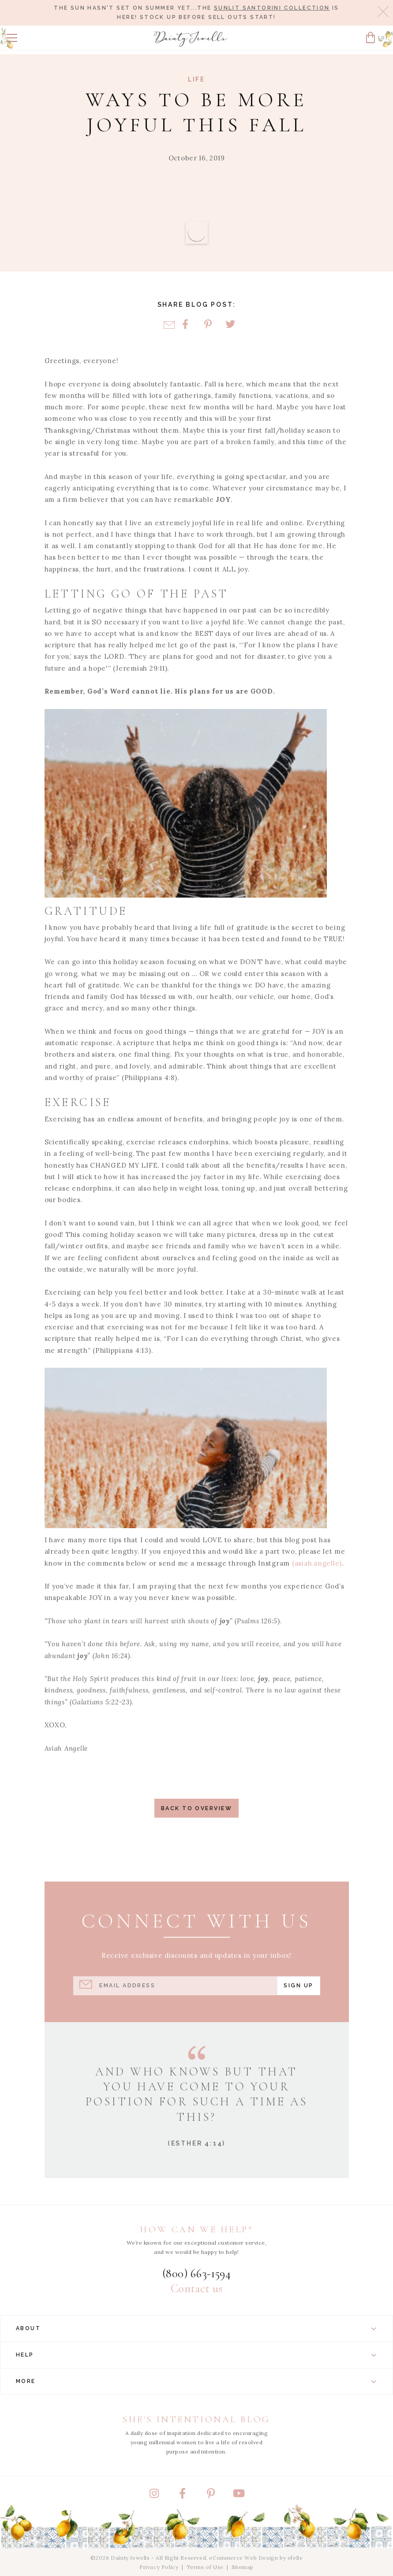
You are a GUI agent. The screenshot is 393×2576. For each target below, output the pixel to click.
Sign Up (298, 1985)
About (196, 2328)
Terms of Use (205, 2567)
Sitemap (243, 2567)
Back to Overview (196, 1808)
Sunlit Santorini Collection (272, 8)
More (196, 2381)
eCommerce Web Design (243, 2557)
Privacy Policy (158, 2567)
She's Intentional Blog (196, 2419)
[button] (12, 38)
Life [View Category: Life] (196, 79)
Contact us (196, 2289)
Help (196, 2355)
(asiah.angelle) (317, 1563)
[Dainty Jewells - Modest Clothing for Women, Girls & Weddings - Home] (190, 39)
